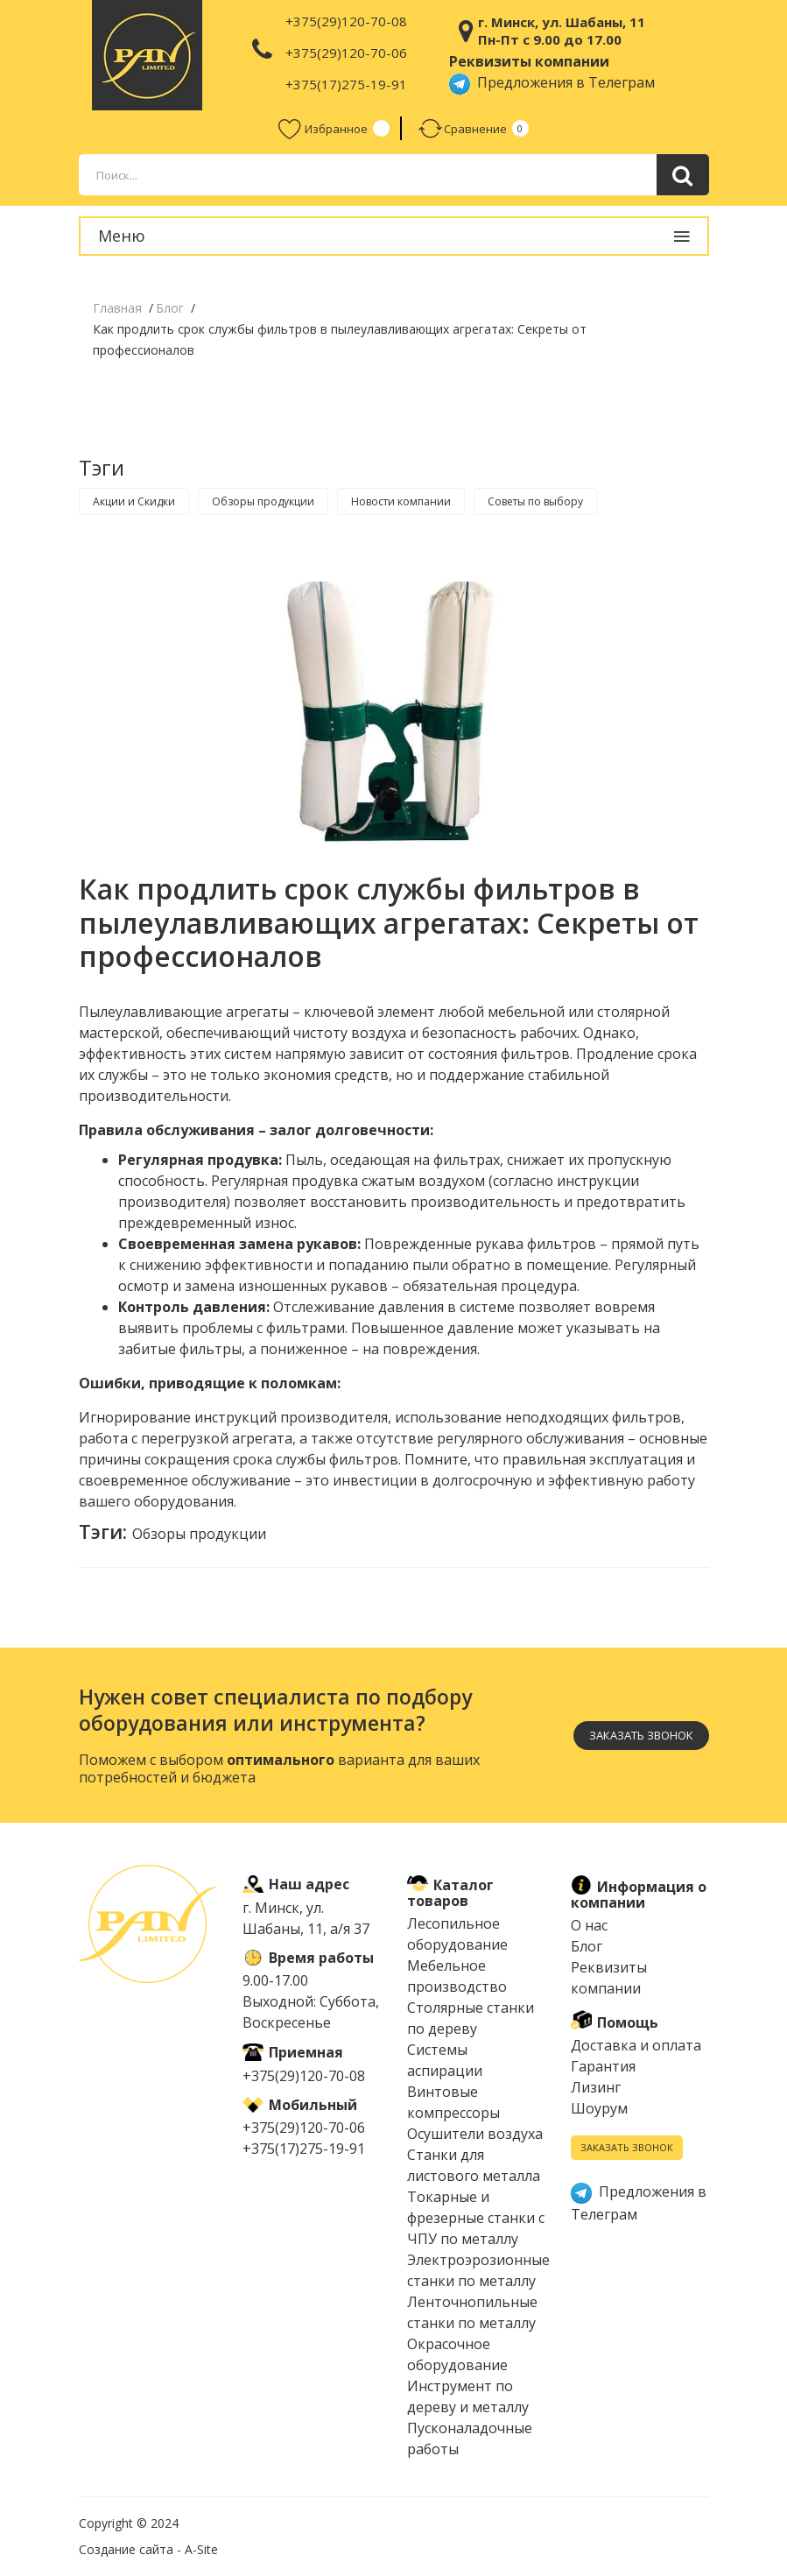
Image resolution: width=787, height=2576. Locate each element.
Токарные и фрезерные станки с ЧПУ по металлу (476, 2217)
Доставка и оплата (636, 2045)
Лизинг (596, 2087)
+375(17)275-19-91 (346, 84)
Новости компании (401, 501)
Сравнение (462, 128)
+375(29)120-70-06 (346, 52)
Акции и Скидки (134, 501)
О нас (589, 1925)
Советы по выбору (535, 501)
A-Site (201, 2549)
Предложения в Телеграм (552, 82)
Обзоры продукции (263, 501)
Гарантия (603, 2066)
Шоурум (599, 2108)
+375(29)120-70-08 (346, 21)
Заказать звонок (641, 1735)
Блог (586, 1946)
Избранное (323, 128)
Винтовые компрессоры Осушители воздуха (475, 2112)
